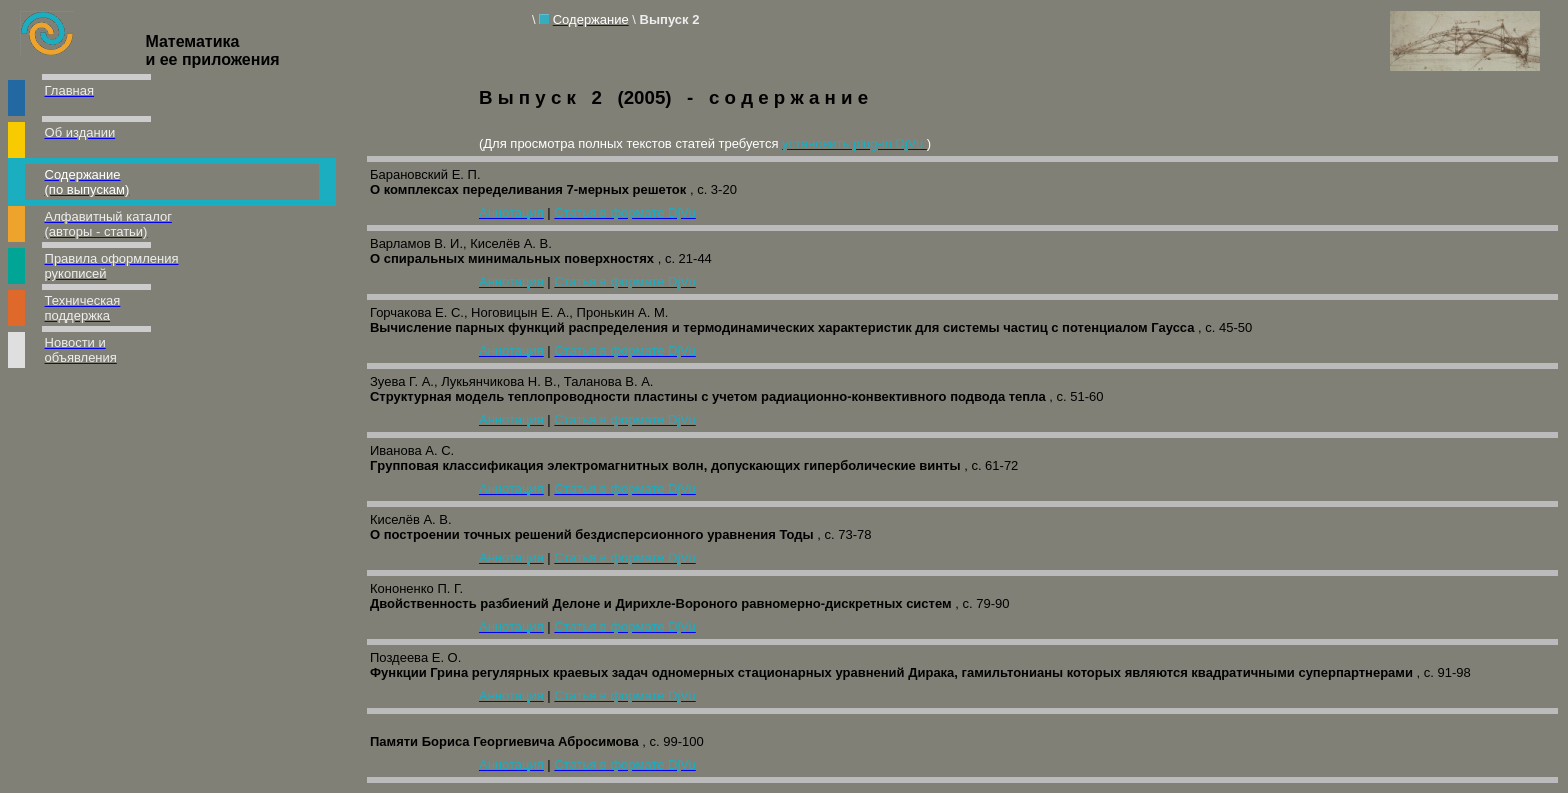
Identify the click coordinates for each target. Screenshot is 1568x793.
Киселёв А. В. (411, 519)
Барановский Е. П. (425, 174)
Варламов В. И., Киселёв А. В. (461, 243)
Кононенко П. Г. (416, 588)
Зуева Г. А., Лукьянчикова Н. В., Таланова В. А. (512, 381)
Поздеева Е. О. (415, 657)
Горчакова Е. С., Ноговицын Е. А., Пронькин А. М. (519, 312)
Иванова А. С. (412, 450)
